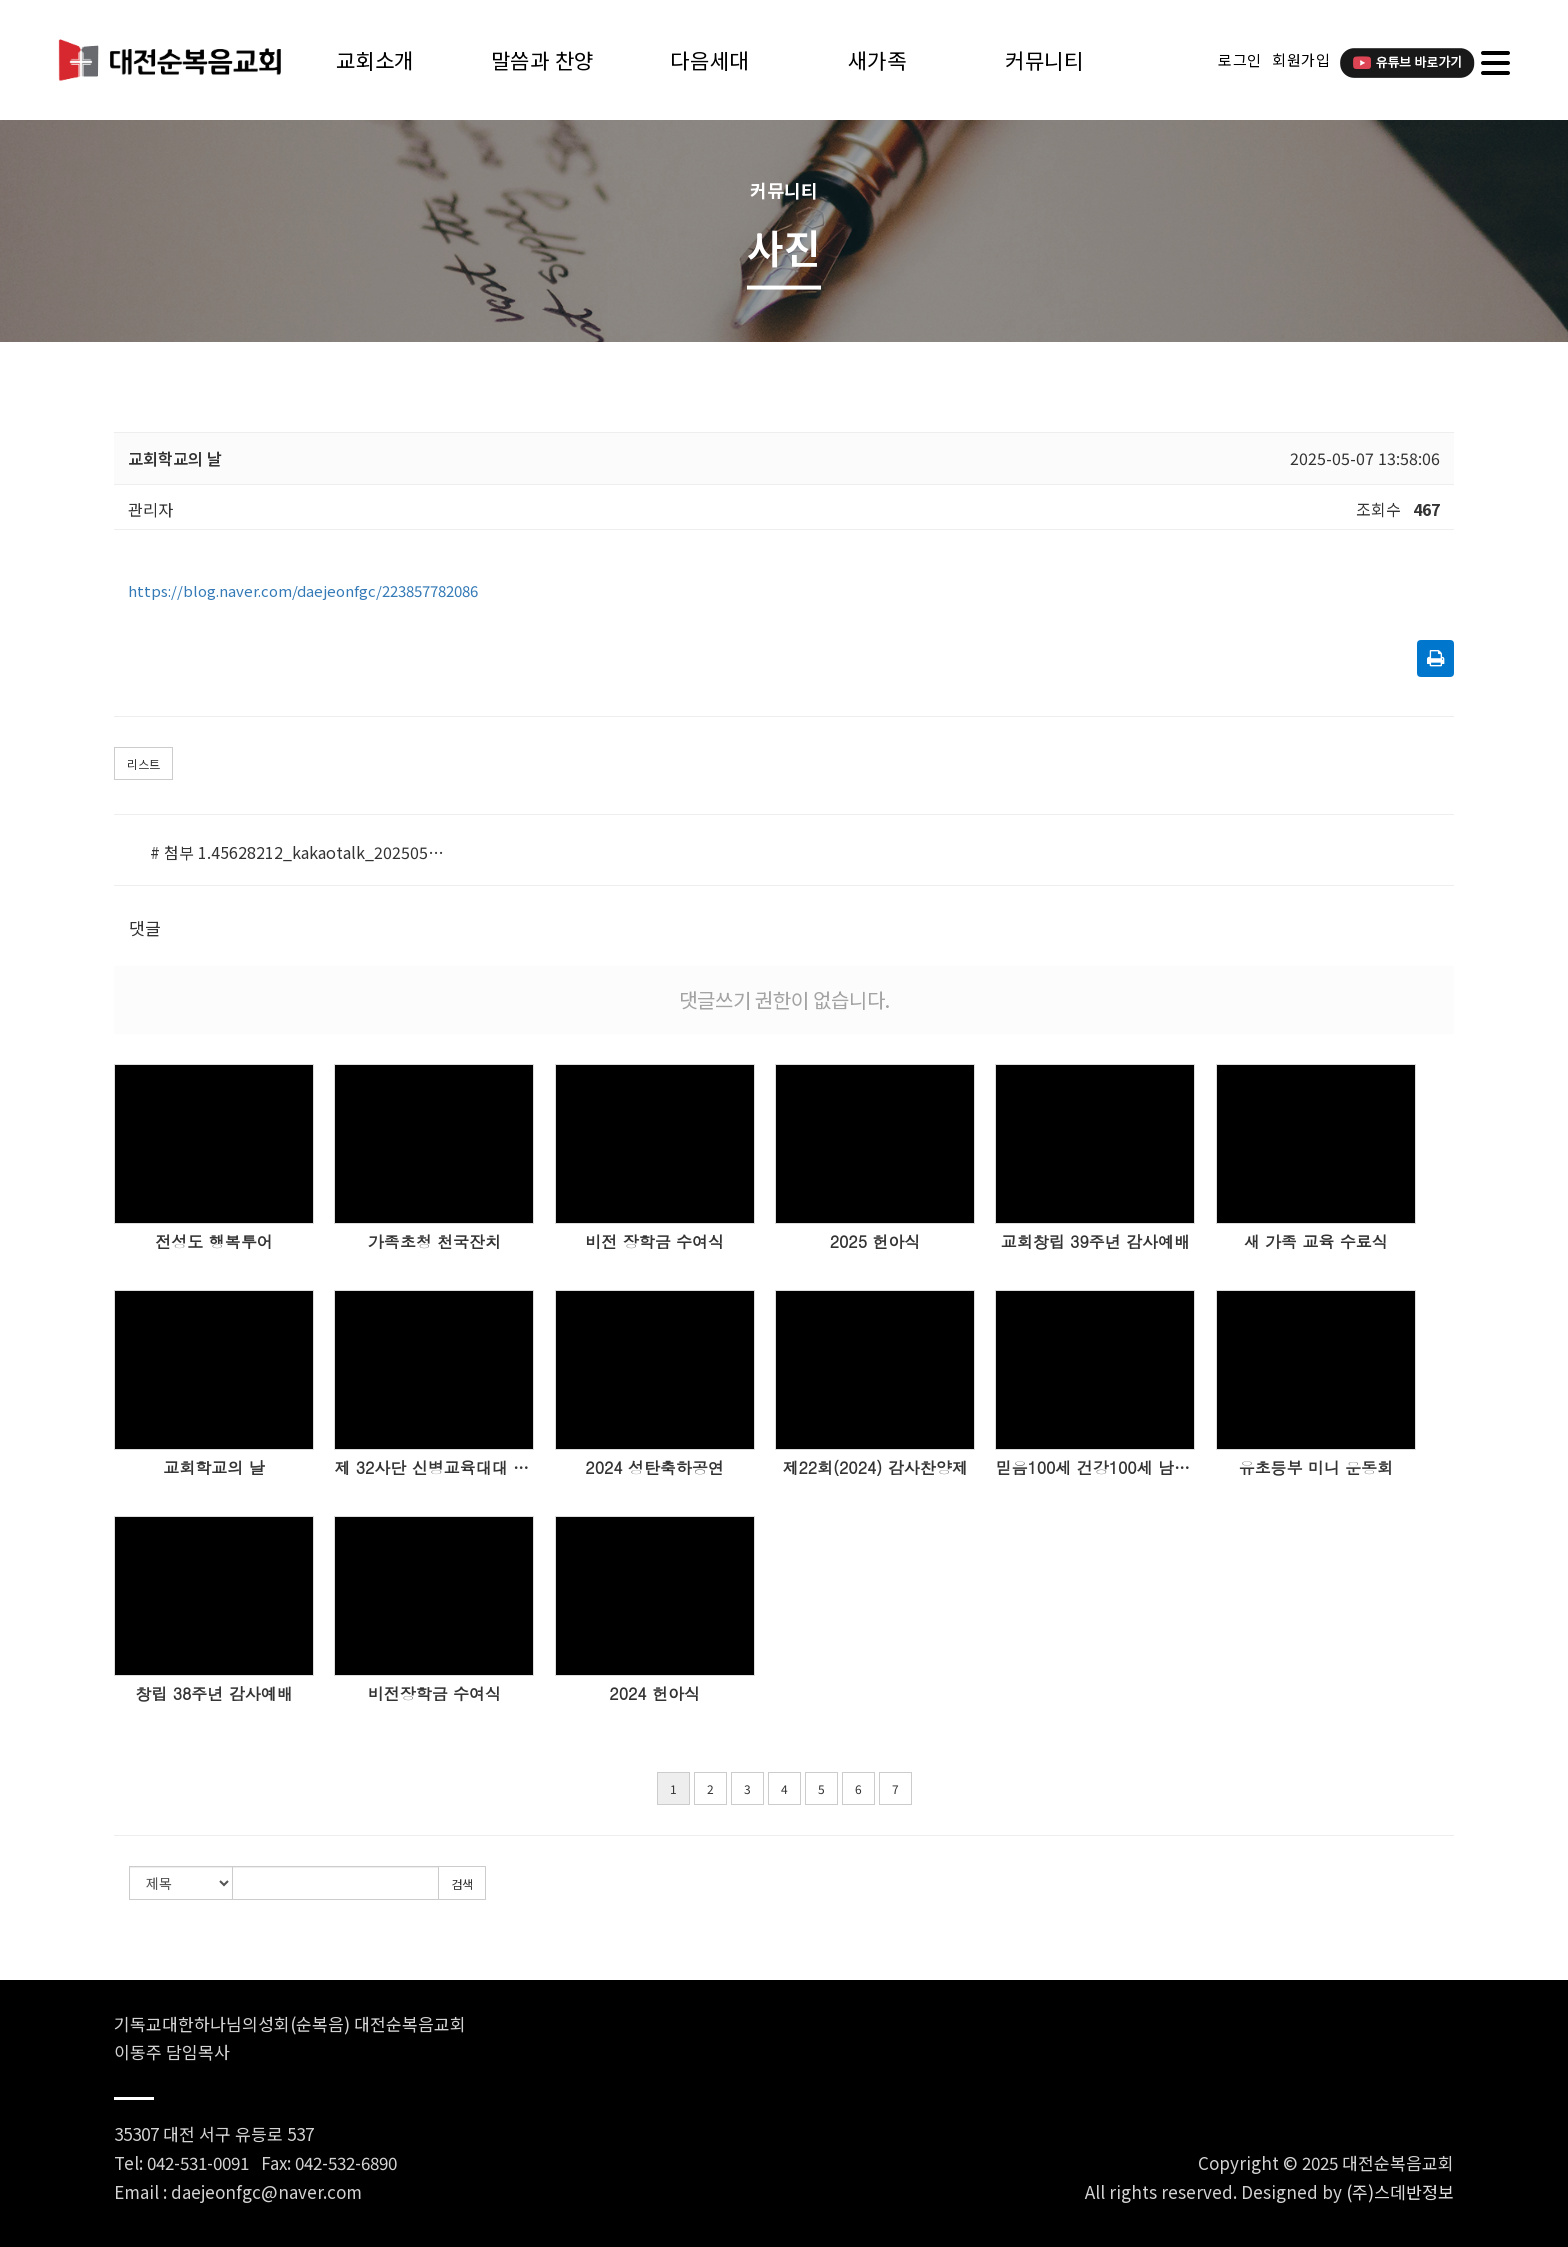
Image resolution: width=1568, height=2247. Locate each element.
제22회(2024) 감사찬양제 (874, 1468)
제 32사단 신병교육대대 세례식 (434, 1468)
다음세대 (709, 60)
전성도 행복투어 (213, 1242)
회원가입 (1301, 59)
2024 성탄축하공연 (654, 1468)
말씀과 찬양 (542, 60)
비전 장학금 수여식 (654, 1242)
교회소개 (375, 60)
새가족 (877, 60)
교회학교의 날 (213, 1468)
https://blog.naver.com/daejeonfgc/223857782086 (303, 590)
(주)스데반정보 (1400, 2191)
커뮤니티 (1044, 60)
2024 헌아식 (654, 1694)
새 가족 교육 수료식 (1316, 1242)
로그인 (1240, 59)
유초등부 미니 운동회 (1315, 1468)
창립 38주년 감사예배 (213, 1694)
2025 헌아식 (875, 1242)
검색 (462, 1883)
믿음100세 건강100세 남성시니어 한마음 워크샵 (1095, 1468)
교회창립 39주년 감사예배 (1095, 1242)
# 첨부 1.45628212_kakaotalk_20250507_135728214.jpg (297, 852)
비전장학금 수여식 (434, 1694)
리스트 (143, 763)
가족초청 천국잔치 (434, 1242)
